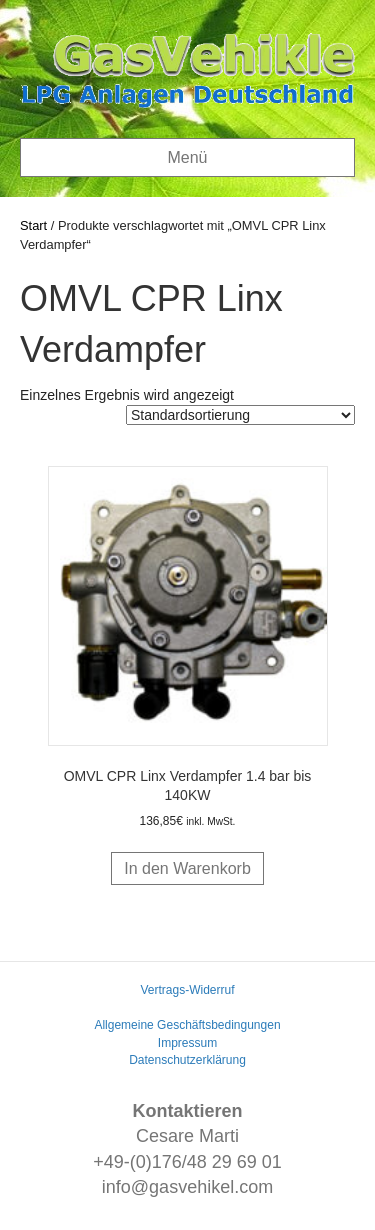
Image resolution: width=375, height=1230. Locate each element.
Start (33, 225)
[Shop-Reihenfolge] (240, 415)
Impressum (187, 1043)
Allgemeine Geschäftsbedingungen (187, 1025)
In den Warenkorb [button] (187, 868)
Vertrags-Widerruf (187, 990)
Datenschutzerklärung (187, 1060)
